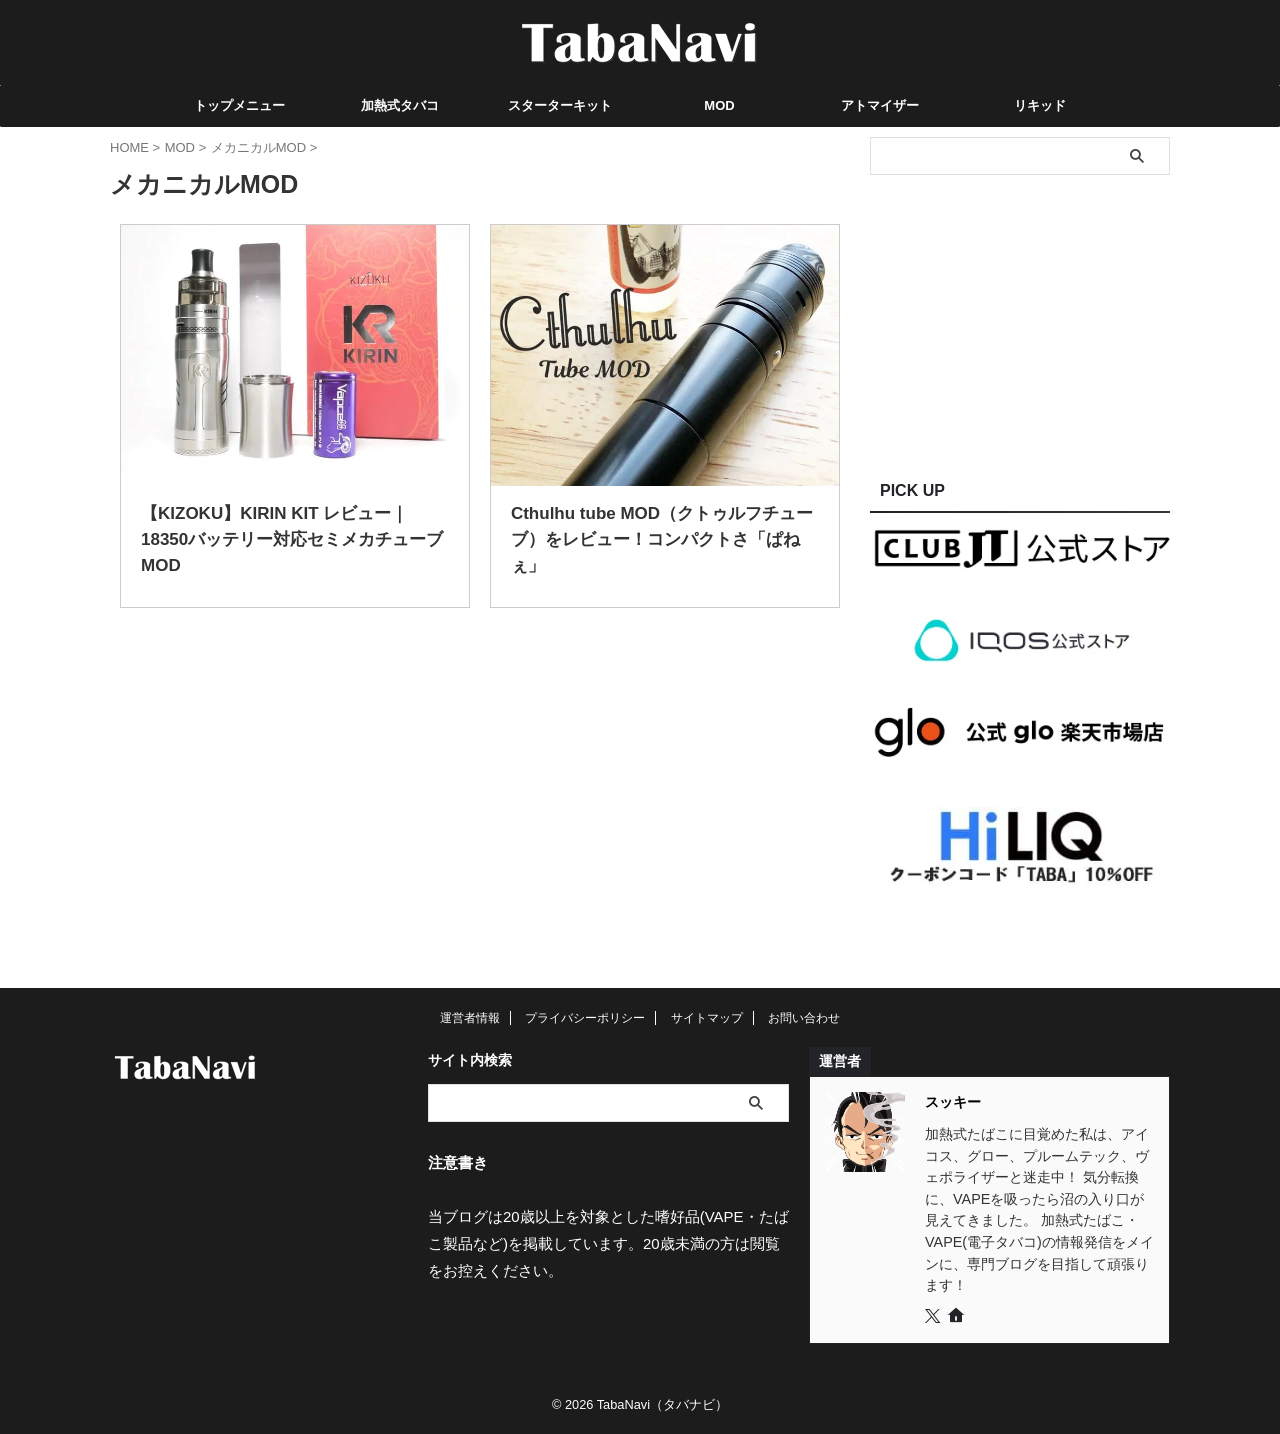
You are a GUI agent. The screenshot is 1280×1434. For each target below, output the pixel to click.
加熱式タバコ (400, 105)
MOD (719, 105)
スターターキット (560, 105)
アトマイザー (880, 105)
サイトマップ (707, 1018)
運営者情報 (470, 1018)
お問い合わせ (804, 1018)
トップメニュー (239, 105)
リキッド (1040, 105)
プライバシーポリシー (585, 1018)
